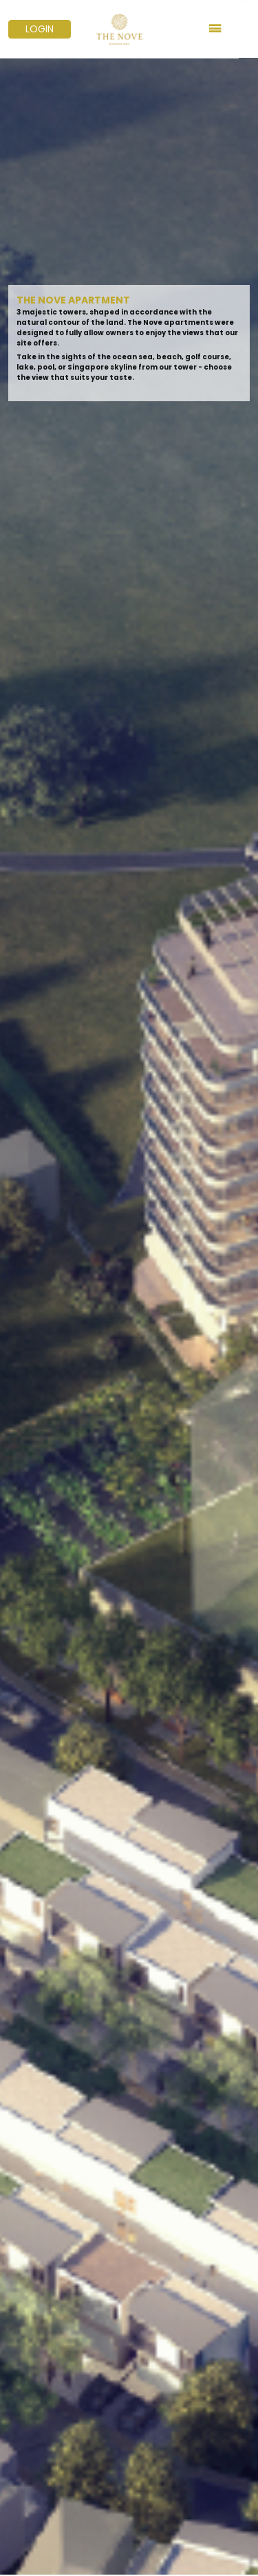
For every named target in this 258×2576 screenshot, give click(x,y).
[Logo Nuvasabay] (129, 29)
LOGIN (39, 29)
